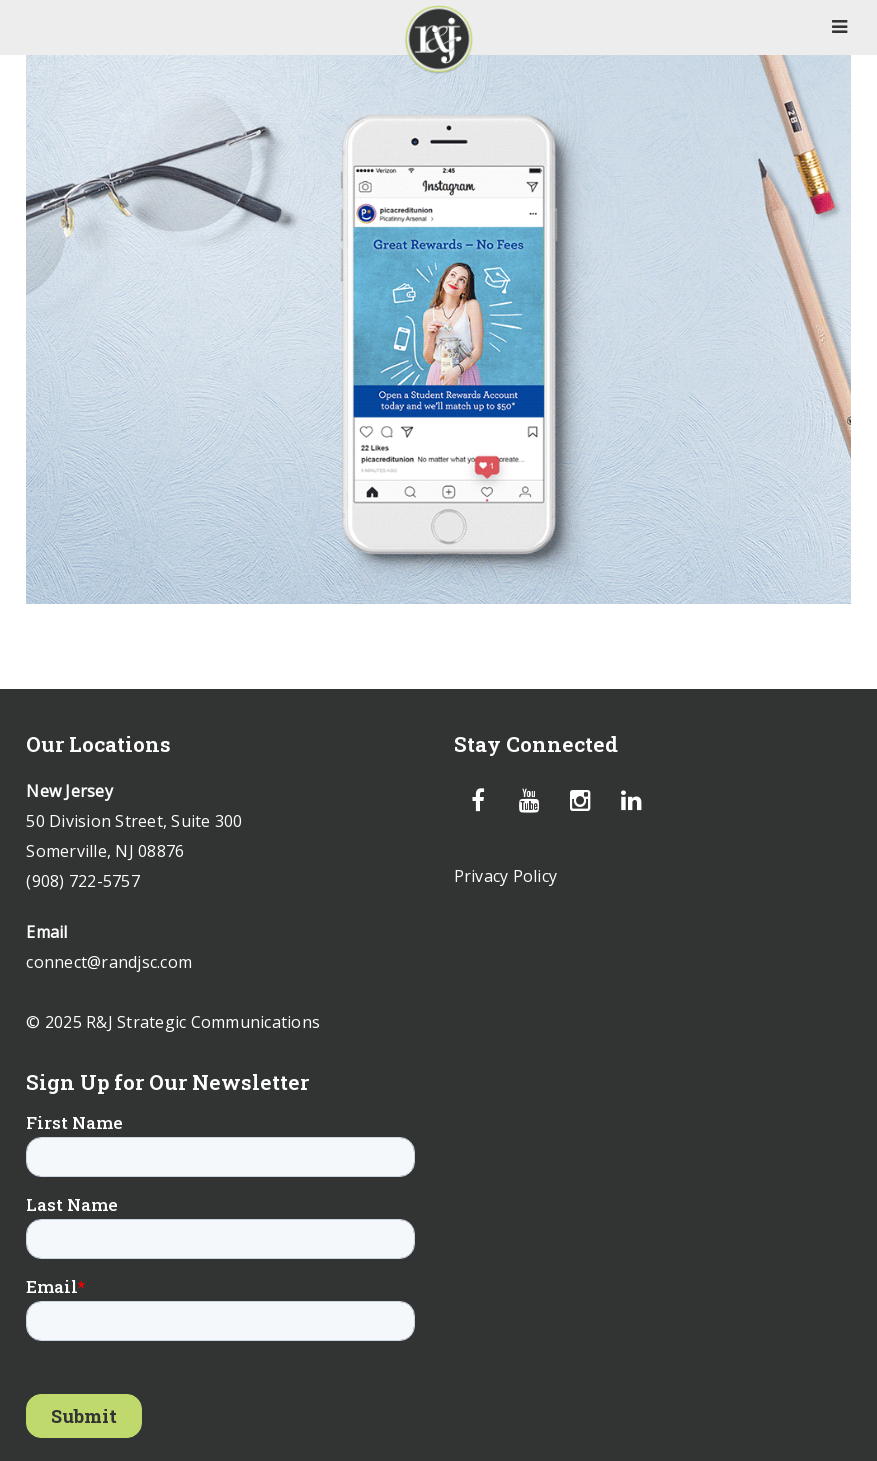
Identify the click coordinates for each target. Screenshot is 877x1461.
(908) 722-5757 (83, 881)
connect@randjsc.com (109, 962)
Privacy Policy (506, 876)
